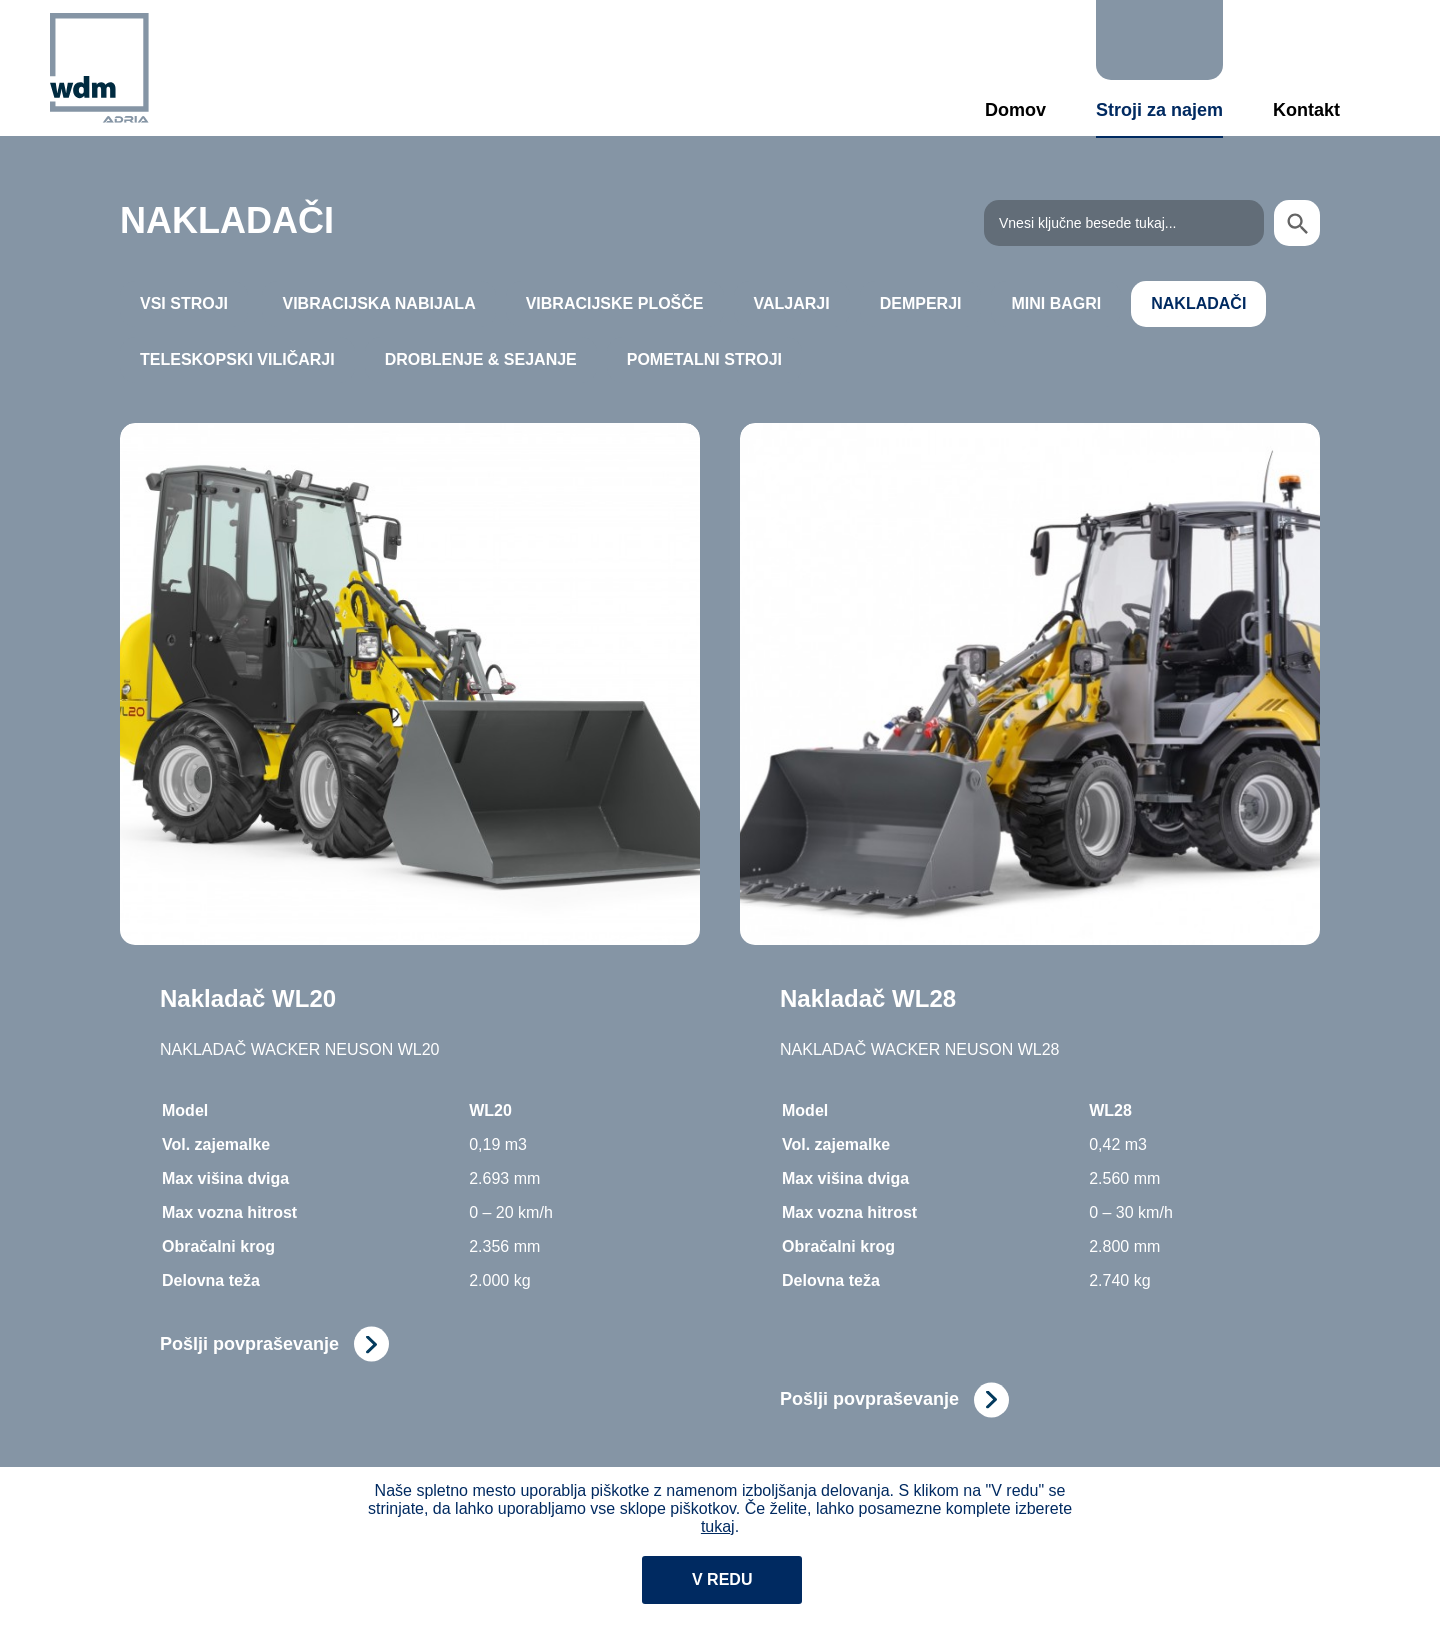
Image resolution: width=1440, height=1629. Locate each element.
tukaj (718, 1526)
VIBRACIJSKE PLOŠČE (615, 303)
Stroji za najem (1159, 110)
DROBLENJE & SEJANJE (481, 359)
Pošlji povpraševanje (249, 1344)
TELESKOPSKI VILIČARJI (237, 359)
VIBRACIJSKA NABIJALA (378, 303)
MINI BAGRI (1056, 303)
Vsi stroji (184, 303)
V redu (722, 1579)
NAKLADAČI (1198, 303)
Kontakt (1306, 110)
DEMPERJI (921, 303)
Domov (1015, 110)
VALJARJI (792, 303)
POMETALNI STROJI (704, 359)
